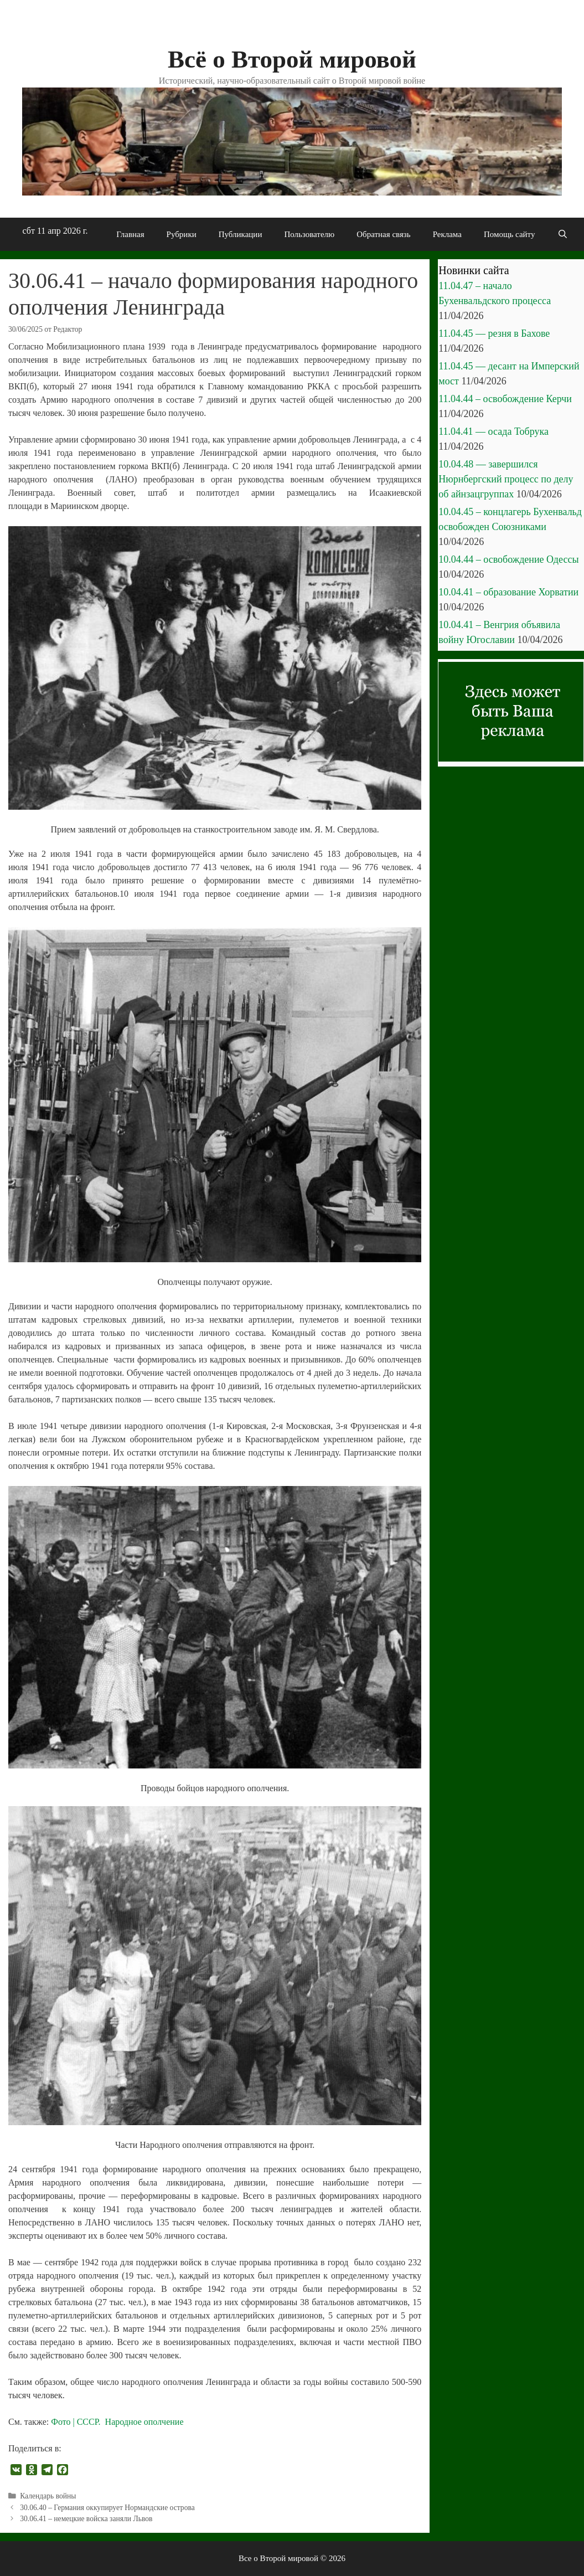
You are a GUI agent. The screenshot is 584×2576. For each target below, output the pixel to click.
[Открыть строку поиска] (562, 234)
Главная (130, 234)
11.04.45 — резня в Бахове (494, 333)
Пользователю (309, 234)
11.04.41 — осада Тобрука (493, 431)
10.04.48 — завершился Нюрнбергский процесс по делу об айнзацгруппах (505, 479)
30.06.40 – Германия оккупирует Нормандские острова (107, 2507)
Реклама (447, 234)
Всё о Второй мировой (292, 59)
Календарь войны (48, 2496)
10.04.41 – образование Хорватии (508, 592)
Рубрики (182, 234)
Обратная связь (383, 234)
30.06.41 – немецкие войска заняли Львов (86, 2519)
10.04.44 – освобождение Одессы (508, 559)
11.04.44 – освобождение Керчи (505, 398)
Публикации (240, 234)
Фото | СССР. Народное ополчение (117, 2421)
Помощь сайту (509, 234)
